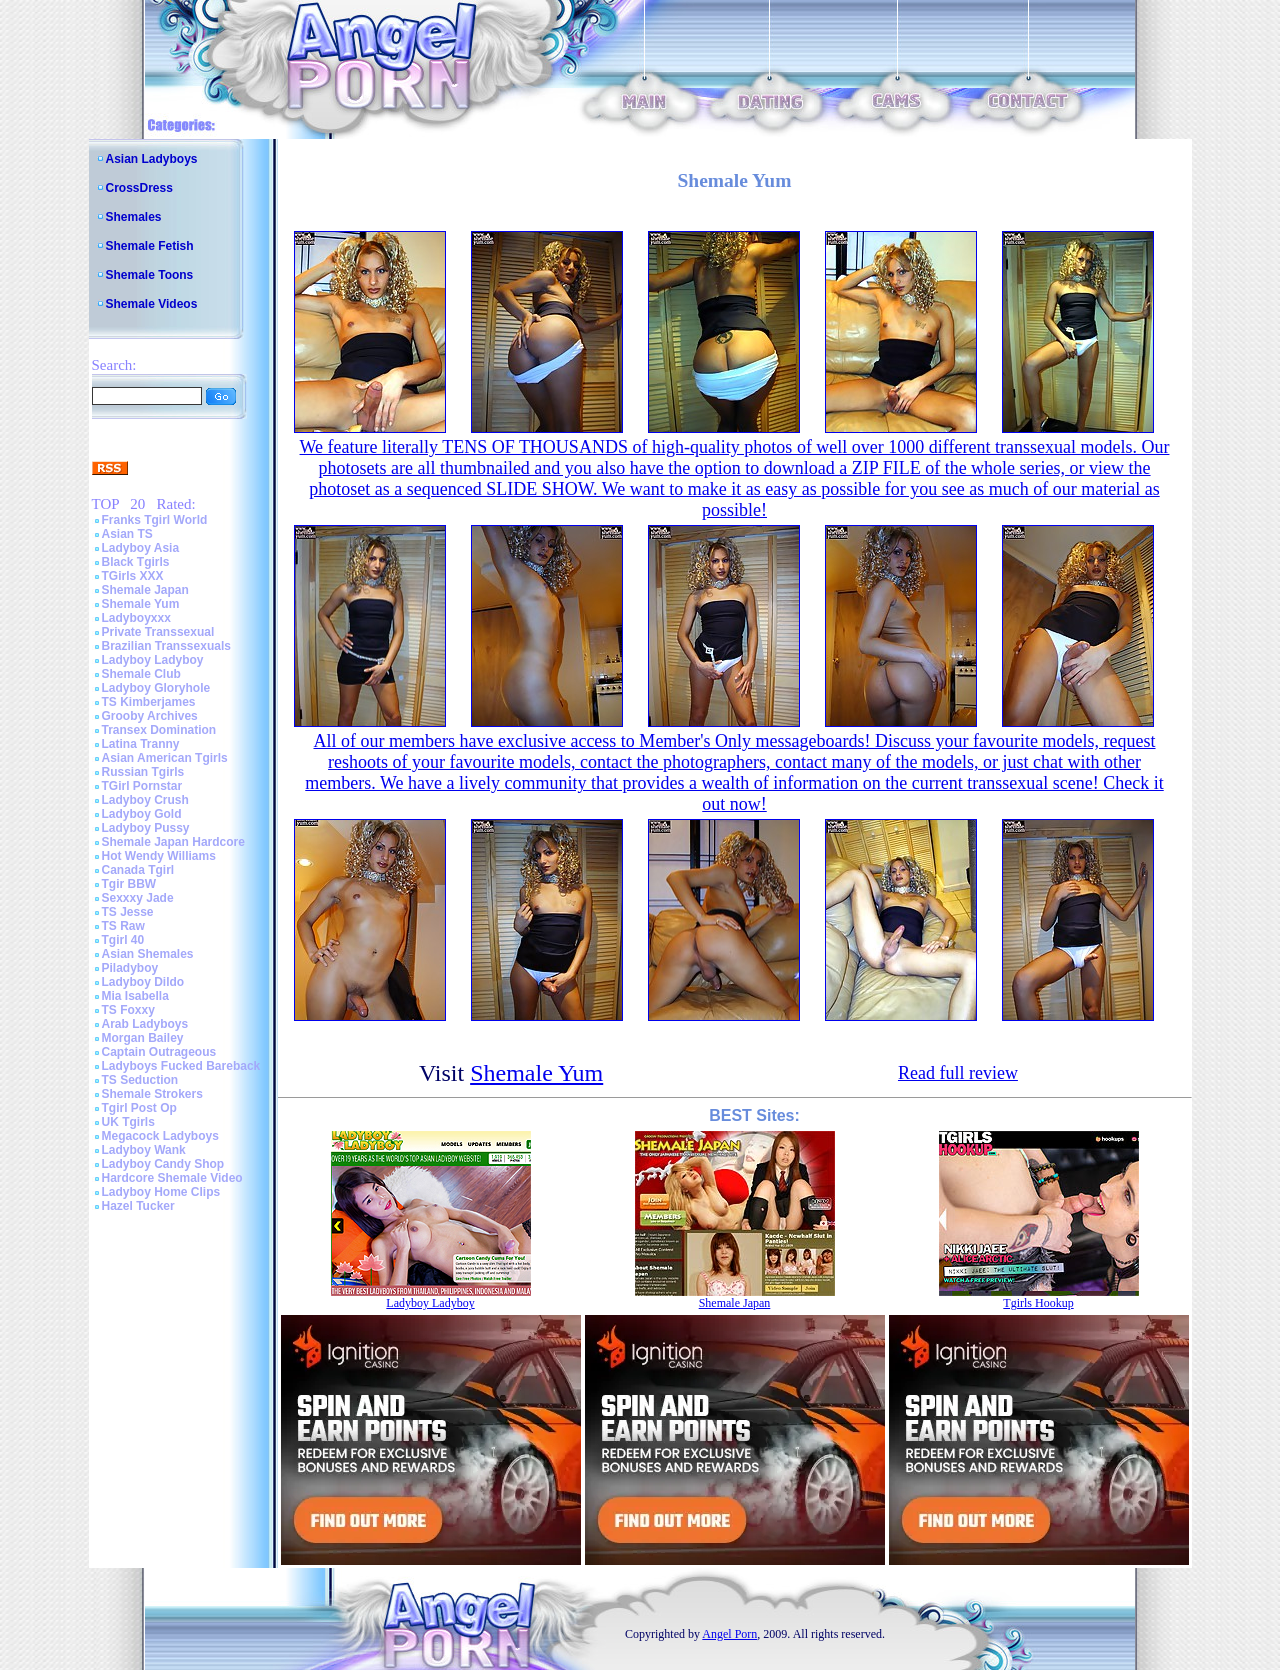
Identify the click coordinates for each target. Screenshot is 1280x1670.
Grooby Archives (150, 716)
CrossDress (139, 188)
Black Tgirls (136, 562)
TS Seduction (140, 1080)
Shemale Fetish (150, 246)
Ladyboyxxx (136, 618)
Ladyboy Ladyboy (153, 660)
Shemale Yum (141, 604)
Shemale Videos (152, 304)
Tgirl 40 (123, 940)
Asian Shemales (148, 954)
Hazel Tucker (138, 1206)
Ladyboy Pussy (146, 828)
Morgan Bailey (143, 1038)
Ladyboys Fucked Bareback (181, 1066)
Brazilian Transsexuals (166, 646)
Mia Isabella (135, 996)
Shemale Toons (150, 275)
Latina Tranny (141, 744)
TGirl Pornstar (142, 786)
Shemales (134, 217)
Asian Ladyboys (152, 159)
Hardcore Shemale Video (172, 1178)
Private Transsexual (158, 632)
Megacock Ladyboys (160, 1136)
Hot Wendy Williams (159, 856)
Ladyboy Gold (142, 814)
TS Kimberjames (149, 702)
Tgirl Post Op (139, 1108)
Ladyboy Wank (144, 1150)
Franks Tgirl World (155, 520)
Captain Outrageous (159, 1052)
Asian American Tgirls (165, 758)
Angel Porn (729, 1634)
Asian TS (127, 534)
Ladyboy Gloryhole (156, 688)
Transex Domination (159, 730)
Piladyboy (130, 968)
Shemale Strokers (152, 1094)
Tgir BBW (129, 884)
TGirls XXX (133, 576)
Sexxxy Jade (138, 898)
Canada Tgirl (138, 870)
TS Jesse (128, 912)
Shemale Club (141, 674)
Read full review (958, 1073)
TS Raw (123, 926)
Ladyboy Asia (141, 548)
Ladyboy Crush (145, 800)
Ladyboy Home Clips (161, 1192)
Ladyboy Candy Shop (163, 1164)
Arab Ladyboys (145, 1024)
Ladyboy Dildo (143, 982)
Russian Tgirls (143, 772)
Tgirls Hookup (1038, 1303)
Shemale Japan (145, 590)
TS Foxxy (128, 1010)
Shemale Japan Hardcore (173, 842)
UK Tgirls (128, 1122)
